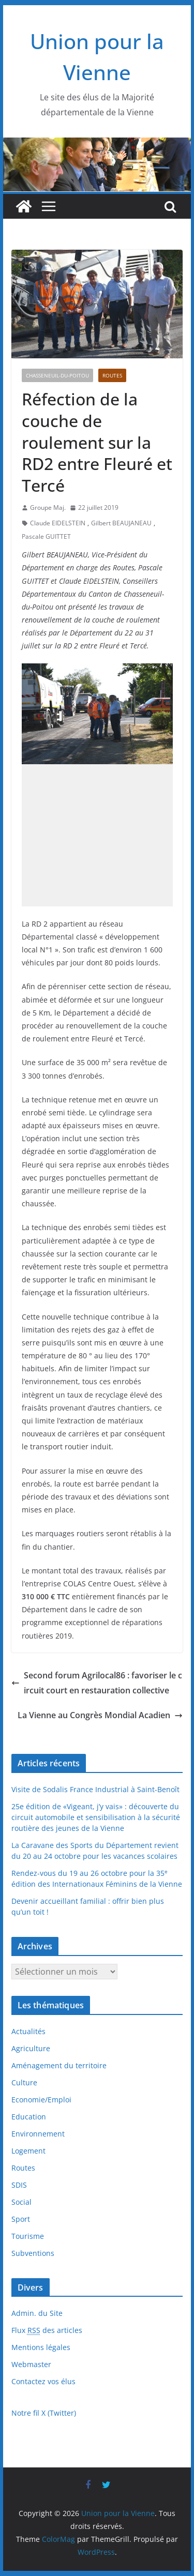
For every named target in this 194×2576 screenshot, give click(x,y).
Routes (112, 375)
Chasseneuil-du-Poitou (57, 375)
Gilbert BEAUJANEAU (121, 523)
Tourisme (27, 2236)
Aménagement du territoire (59, 2065)
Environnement (38, 2134)
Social (21, 2202)
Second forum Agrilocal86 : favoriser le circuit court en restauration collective (96, 1683)
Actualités (28, 2031)
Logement (28, 2151)
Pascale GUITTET (46, 536)
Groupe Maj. (48, 507)
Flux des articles (46, 2330)
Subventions (32, 2253)
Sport (20, 2219)
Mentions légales (40, 2347)
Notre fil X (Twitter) (43, 2413)
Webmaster (31, 2364)
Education (28, 2117)
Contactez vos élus (43, 2381)
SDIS (19, 2185)
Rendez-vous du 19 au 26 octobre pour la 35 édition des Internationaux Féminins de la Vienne (96, 1878)
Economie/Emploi (41, 2099)
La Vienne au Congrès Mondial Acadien (100, 1715)
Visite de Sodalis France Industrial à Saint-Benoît (95, 1789)
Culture (24, 2082)
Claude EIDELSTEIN (57, 523)
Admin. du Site (37, 2313)
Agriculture (30, 2048)
